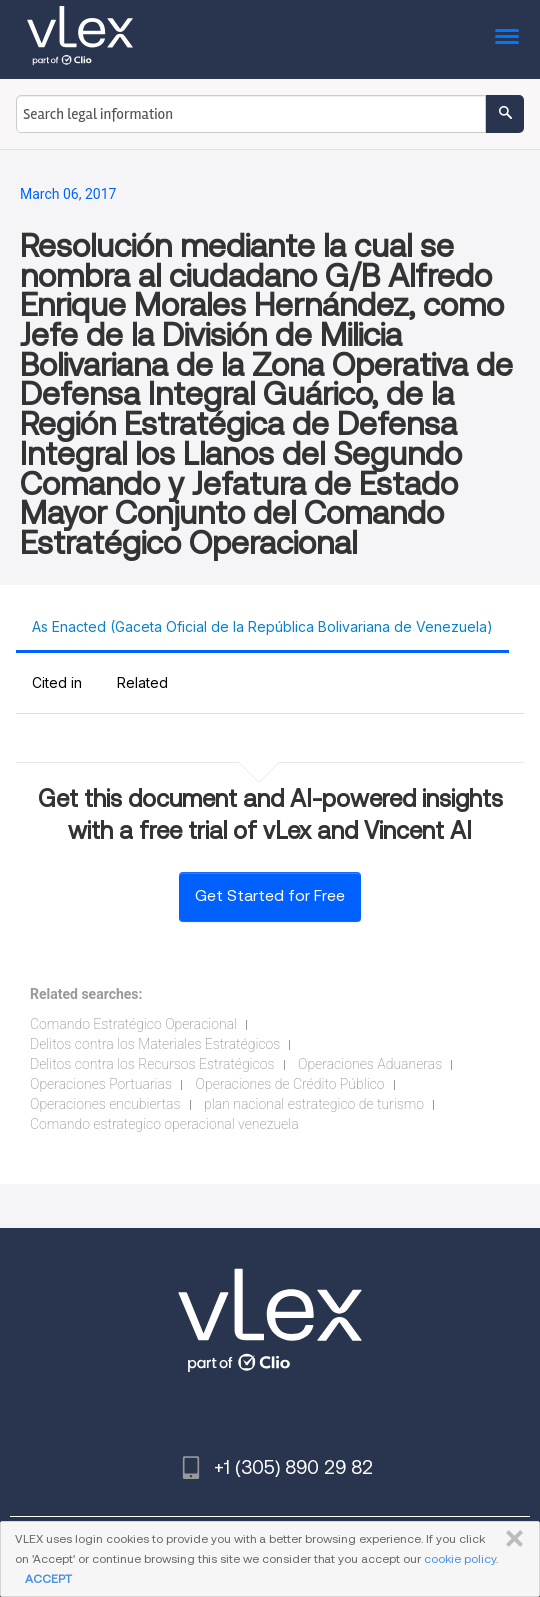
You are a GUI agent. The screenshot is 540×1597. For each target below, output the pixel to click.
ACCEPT (48, 1578)
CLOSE (510, 1539)
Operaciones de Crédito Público (290, 1084)
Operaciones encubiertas (105, 1104)
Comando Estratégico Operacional (133, 1024)
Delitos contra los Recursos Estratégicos (152, 1064)
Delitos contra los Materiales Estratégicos (155, 1044)
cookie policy (460, 1558)
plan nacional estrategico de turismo (314, 1104)
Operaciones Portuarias (101, 1084)
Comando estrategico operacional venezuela (164, 1124)
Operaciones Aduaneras (370, 1064)
